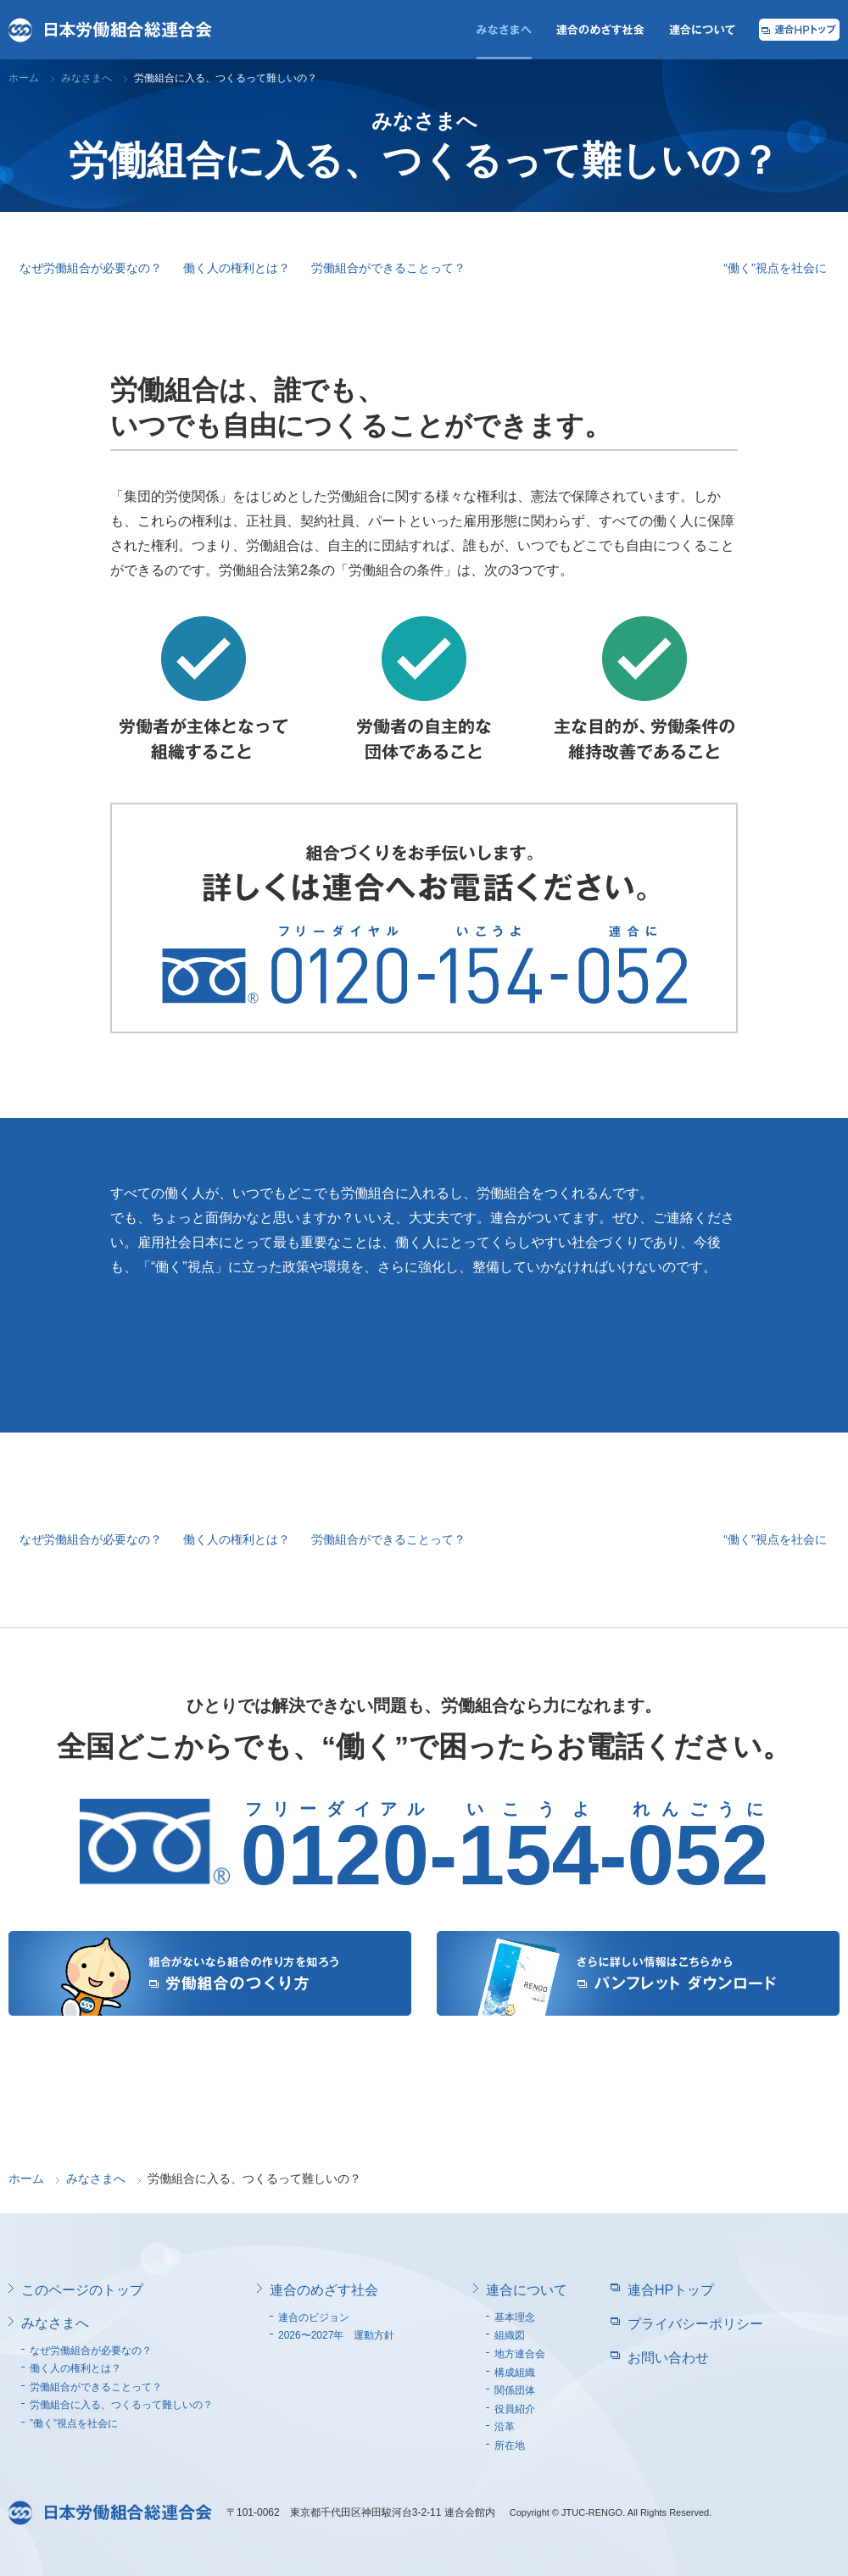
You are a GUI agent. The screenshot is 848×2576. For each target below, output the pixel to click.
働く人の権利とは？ (236, 268)
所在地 (509, 2445)
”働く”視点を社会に (74, 2423)
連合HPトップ (671, 2290)
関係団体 (514, 2390)
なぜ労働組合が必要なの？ (91, 268)
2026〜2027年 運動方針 (336, 2335)
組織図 (509, 2335)
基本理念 (514, 2317)
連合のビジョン (313, 2317)
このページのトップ (82, 2290)
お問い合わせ (668, 2358)
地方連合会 (519, 2354)
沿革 (504, 2427)
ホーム (23, 78)
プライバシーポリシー (695, 2324)
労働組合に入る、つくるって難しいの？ (593, 268)
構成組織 (514, 2372)
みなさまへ (86, 78)
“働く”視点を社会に (774, 268)
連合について (526, 2290)
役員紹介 (514, 2409)
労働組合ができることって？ (388, 268)
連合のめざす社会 (324, 2290)
